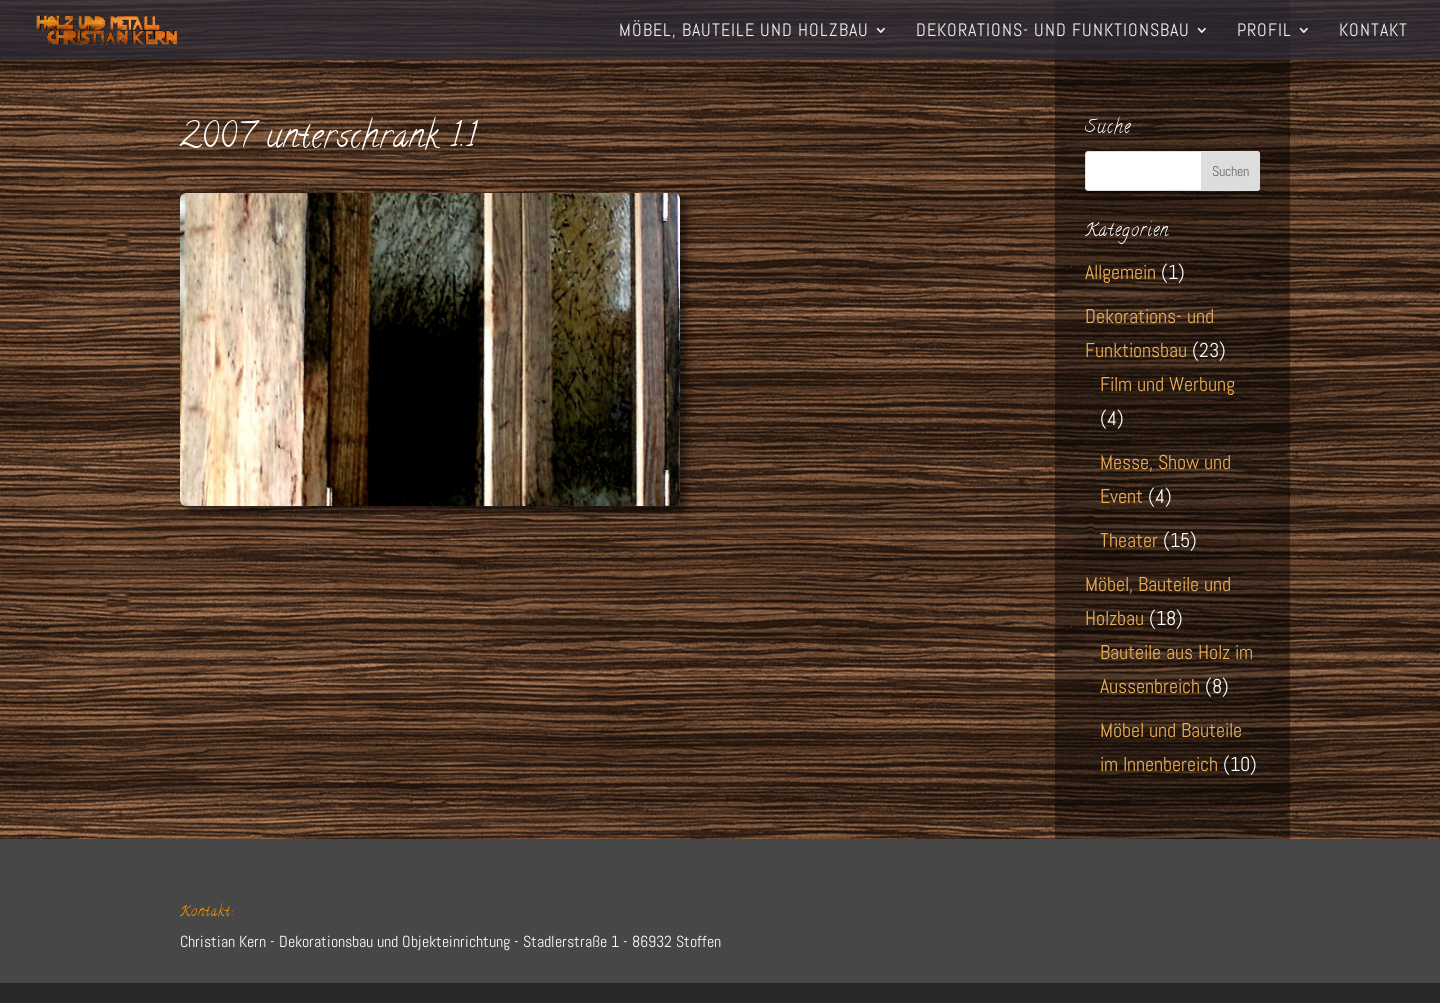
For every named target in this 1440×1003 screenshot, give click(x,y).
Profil (1264, 32)
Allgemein (1120, 272)
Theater (1129, 540)
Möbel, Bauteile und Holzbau (744, 32)
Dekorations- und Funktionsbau (1053, 32)
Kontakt (1373, 32)
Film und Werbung (1167, 384)
